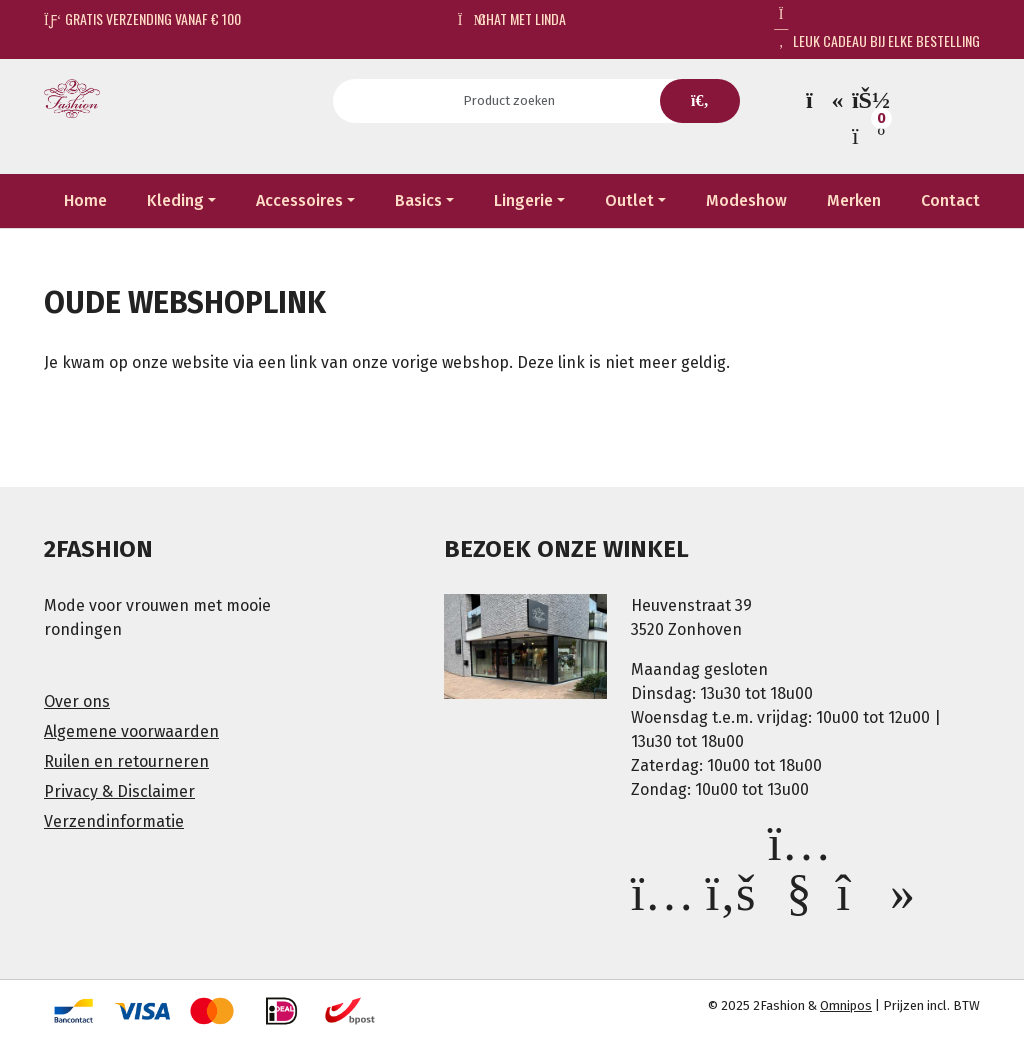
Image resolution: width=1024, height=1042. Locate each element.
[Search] (515, 101)
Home (85, 200)
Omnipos (846, 1005)
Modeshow (746, 200)
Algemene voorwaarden (131, 731)
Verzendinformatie (114, 821)
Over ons (77, 701)
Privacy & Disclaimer (119, 791)
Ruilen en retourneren (126, 761)
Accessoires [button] (299, 200)
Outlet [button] (629, 200)
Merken (854, 200)
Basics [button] (418, 200)
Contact (950, 200)
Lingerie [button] (523, 200)
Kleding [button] (175, 200)
